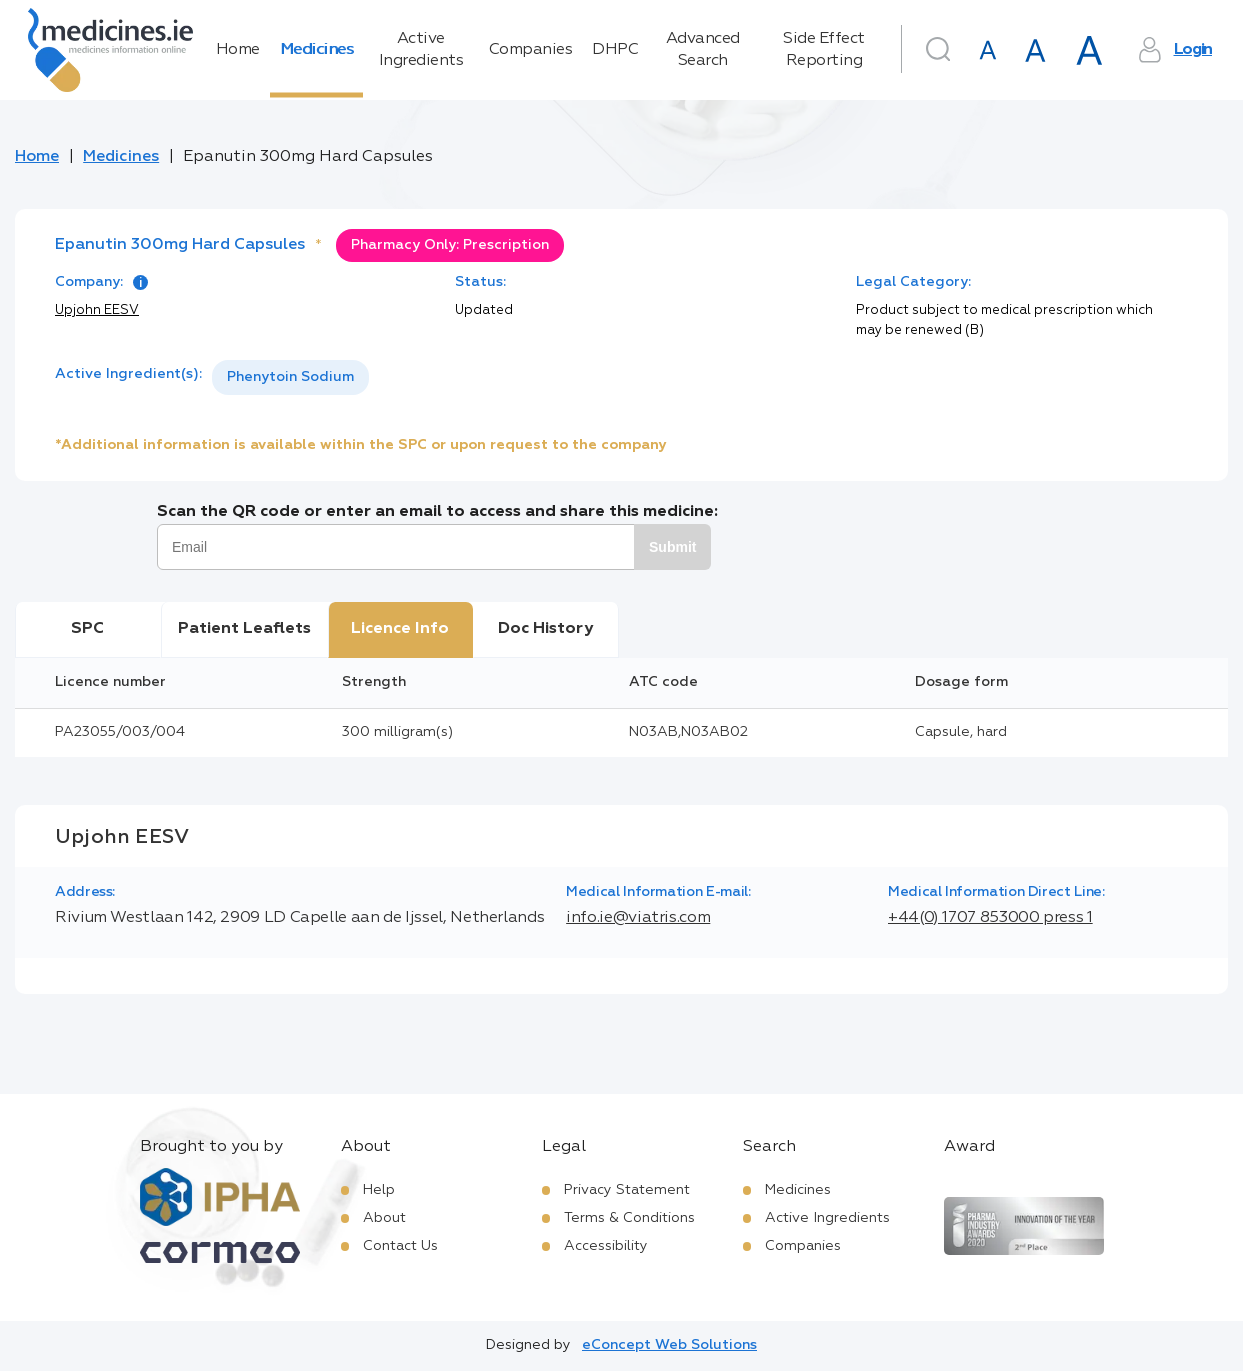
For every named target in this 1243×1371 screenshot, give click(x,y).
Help (379, 1190)
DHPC (615, 50)
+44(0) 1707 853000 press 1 (990, 918)
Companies (531, 50)
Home (238, 50)
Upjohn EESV (97, 310)
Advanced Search (703, 50)
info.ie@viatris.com (638, 918)
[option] (290, 377)
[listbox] (290, 377)
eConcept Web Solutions (669, 1345)
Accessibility (606, 1246)
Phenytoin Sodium (290, 377)
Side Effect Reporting (824, 50)
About (384, 1218)
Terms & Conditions (629, 1218)
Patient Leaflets (244, 629)
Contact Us (400, 1246)
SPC (87, 629)
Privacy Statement (627, 1190)
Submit (672, 547)
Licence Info (400, 629)
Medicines (317, 50)
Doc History (545, 629)
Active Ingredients (421, 50)
